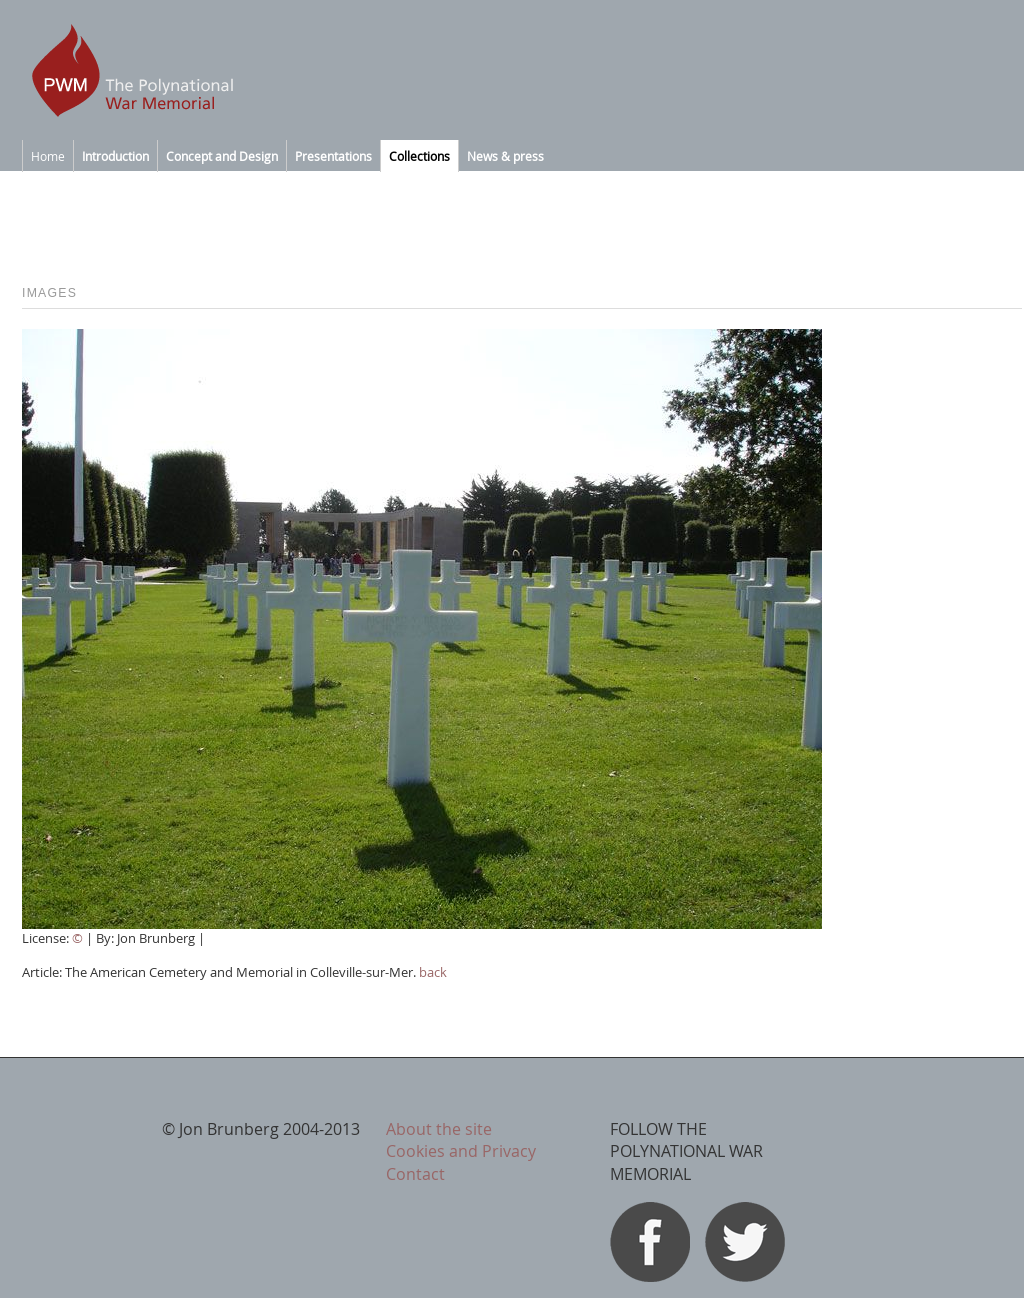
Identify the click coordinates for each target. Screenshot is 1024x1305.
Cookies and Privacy (461, 1151)
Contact (415, 1174)
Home (48, 156)
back (433, 972)
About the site (439, 1129)
